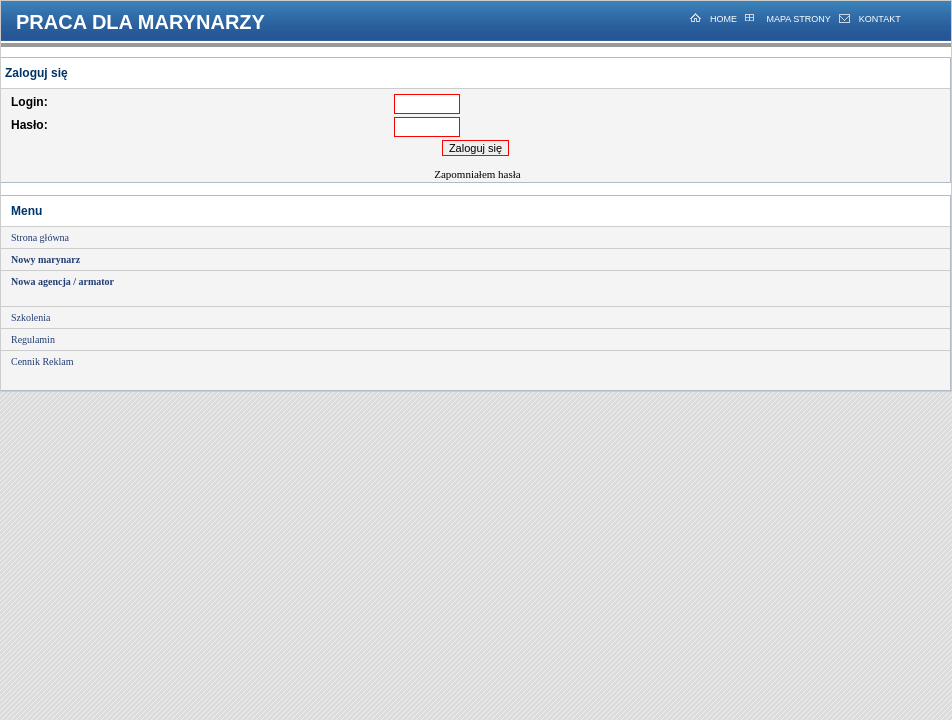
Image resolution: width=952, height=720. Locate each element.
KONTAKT (880, 19)
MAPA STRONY (797, 19)
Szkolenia (30, 317)
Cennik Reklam (42, 361)
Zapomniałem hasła (477, 174)
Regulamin (33, 339)
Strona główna (40, 237)
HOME (723, 19)
